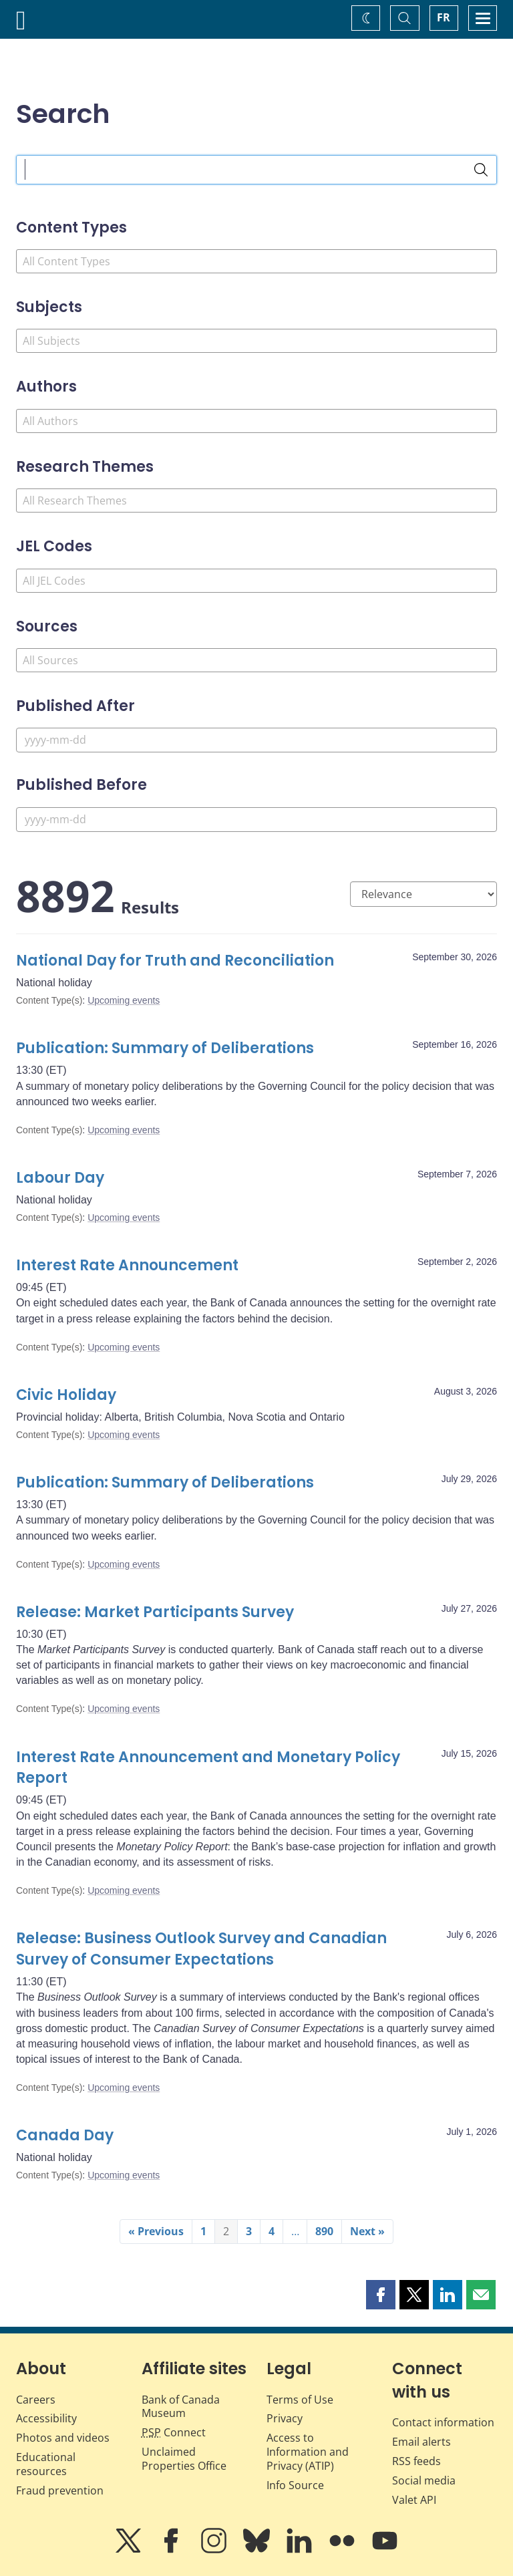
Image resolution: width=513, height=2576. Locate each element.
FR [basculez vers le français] (443, 17)
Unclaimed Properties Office (184, 2458)
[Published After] (256, 740)
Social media (424, 2480)
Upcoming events (124, 1000)
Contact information (443, 2422)
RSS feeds (416, 2461)
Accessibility (46, 2418)
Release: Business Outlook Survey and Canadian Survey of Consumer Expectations (201, 1949)
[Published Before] (256, 819)
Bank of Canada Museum (181, 2406)
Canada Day (65, 2135)
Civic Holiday (66, 1395)
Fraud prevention (60, 2490)
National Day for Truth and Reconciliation (175, 960)
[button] (380, 2294)
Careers (35, 2399)
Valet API (414, 2499)
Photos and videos (63, 2437)
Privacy (285, 2418)
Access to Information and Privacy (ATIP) (308, 2451)
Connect (174, 2432)
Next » (367, 2231)
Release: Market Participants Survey (155, 1612)
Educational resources (45, 2464)
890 (324, 2231)
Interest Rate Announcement (127, 1265)
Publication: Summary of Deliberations (165, 1048)
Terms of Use (300, 2399)
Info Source (295, 2485)
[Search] (481, 169)
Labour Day (60, 1177)
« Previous (156, 2231)
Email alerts (421, 2441)
